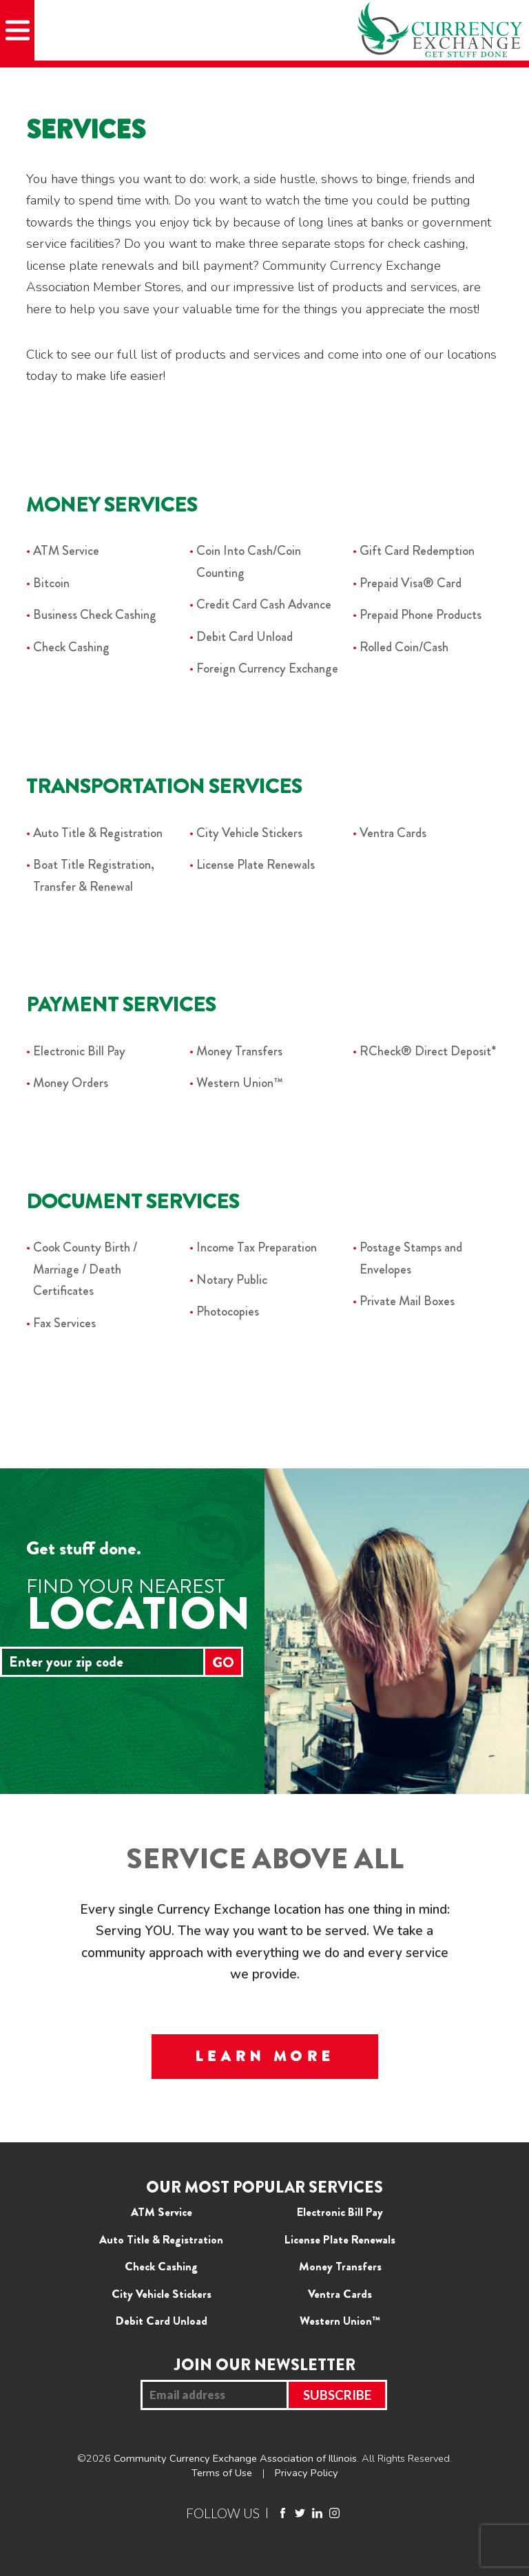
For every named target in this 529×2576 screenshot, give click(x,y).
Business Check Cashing (94, 614)
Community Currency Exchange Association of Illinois (235, 2458)
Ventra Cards (393, 832)
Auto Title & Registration (98, 832)
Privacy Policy (306, 2473)
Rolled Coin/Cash (404, 646)
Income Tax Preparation (256, 1247)
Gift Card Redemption (417, 550)
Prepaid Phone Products (420, 614)
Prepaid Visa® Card (410, 582)
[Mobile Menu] (17, 30)
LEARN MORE (264, 2056)
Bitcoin (51, 582)
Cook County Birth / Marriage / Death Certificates (85, 1269)
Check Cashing (71, 646)
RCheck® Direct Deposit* (428, 1051)
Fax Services (64, 1322)
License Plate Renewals (255, 864)
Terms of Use (221, 2473)
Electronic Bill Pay (79, 1051)
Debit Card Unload (244, 636)
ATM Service (66, 550)
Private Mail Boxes (407, 1300)
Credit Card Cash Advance (263, 604)
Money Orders (70, 1082)
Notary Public (231, 1279)
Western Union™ (239, 1082)
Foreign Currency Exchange (267, 668)
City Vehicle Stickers (249, 832)
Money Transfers (239, 1051)
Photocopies (227, 1311)
